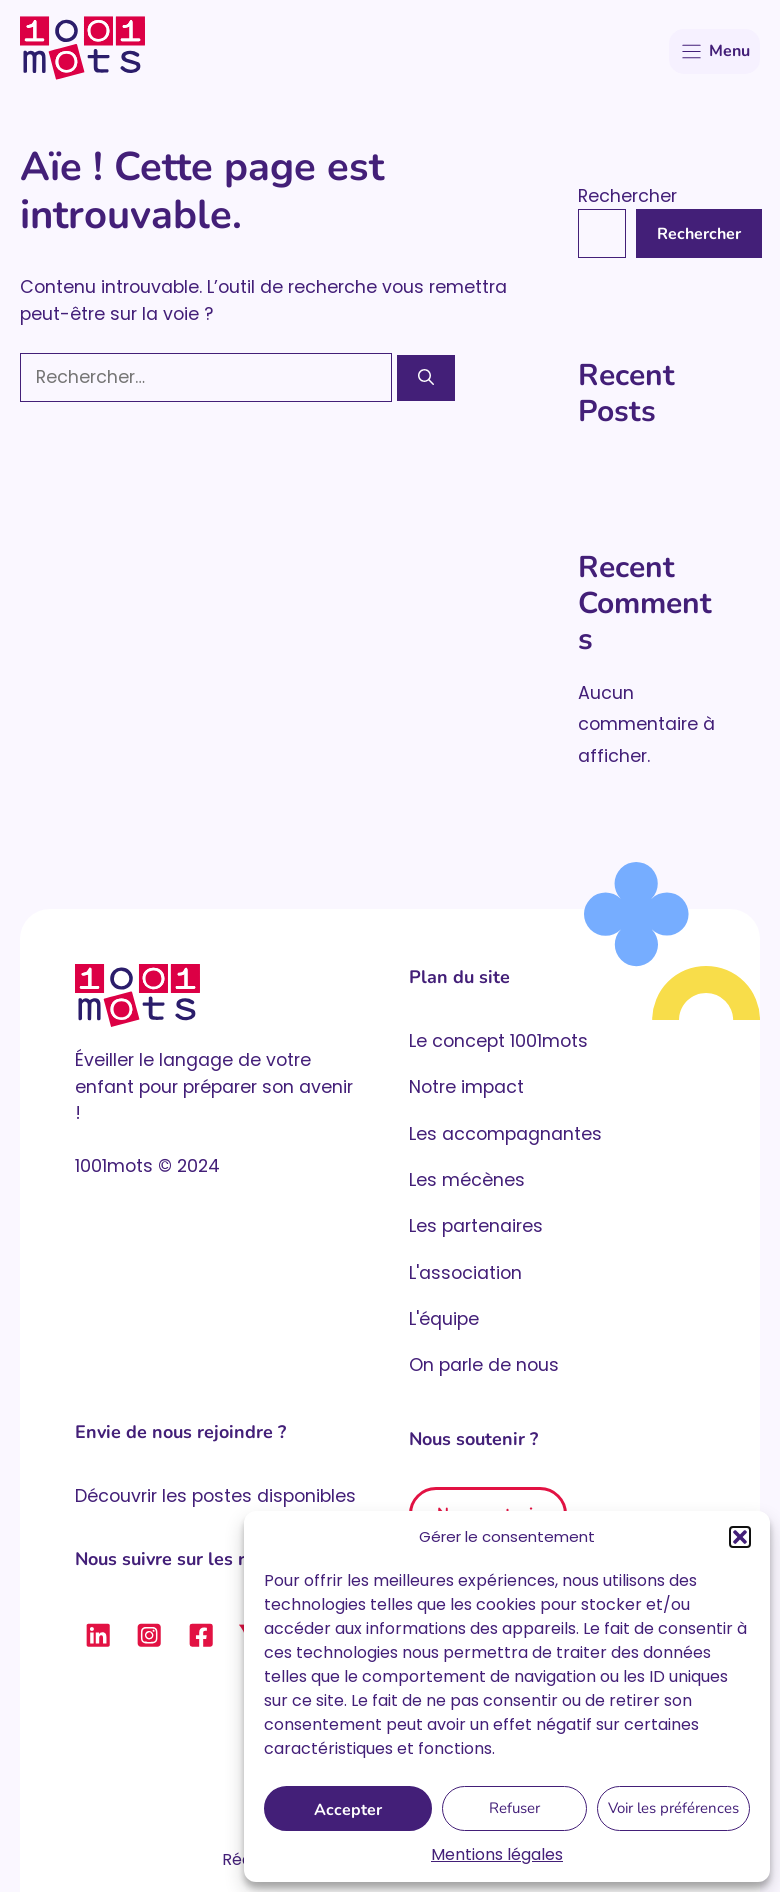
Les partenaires (476, 1226)
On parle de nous (484, 1365)
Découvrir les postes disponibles (215, 1496)
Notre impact (466, 1087)
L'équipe (444, 1319)
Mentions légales (497, 1854)
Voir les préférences (673, 1808)
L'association (465, 1273)
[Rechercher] (426, 378)
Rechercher (627, 196)
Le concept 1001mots (498, 1041)
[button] (740, 1537)
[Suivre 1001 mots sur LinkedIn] (98, 1635)
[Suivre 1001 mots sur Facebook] (201, 1635)
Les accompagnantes (505, 1134)
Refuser (514, 1808)
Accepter (348, 1810)
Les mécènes (467, 1180)
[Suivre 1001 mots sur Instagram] (149, 1635)
